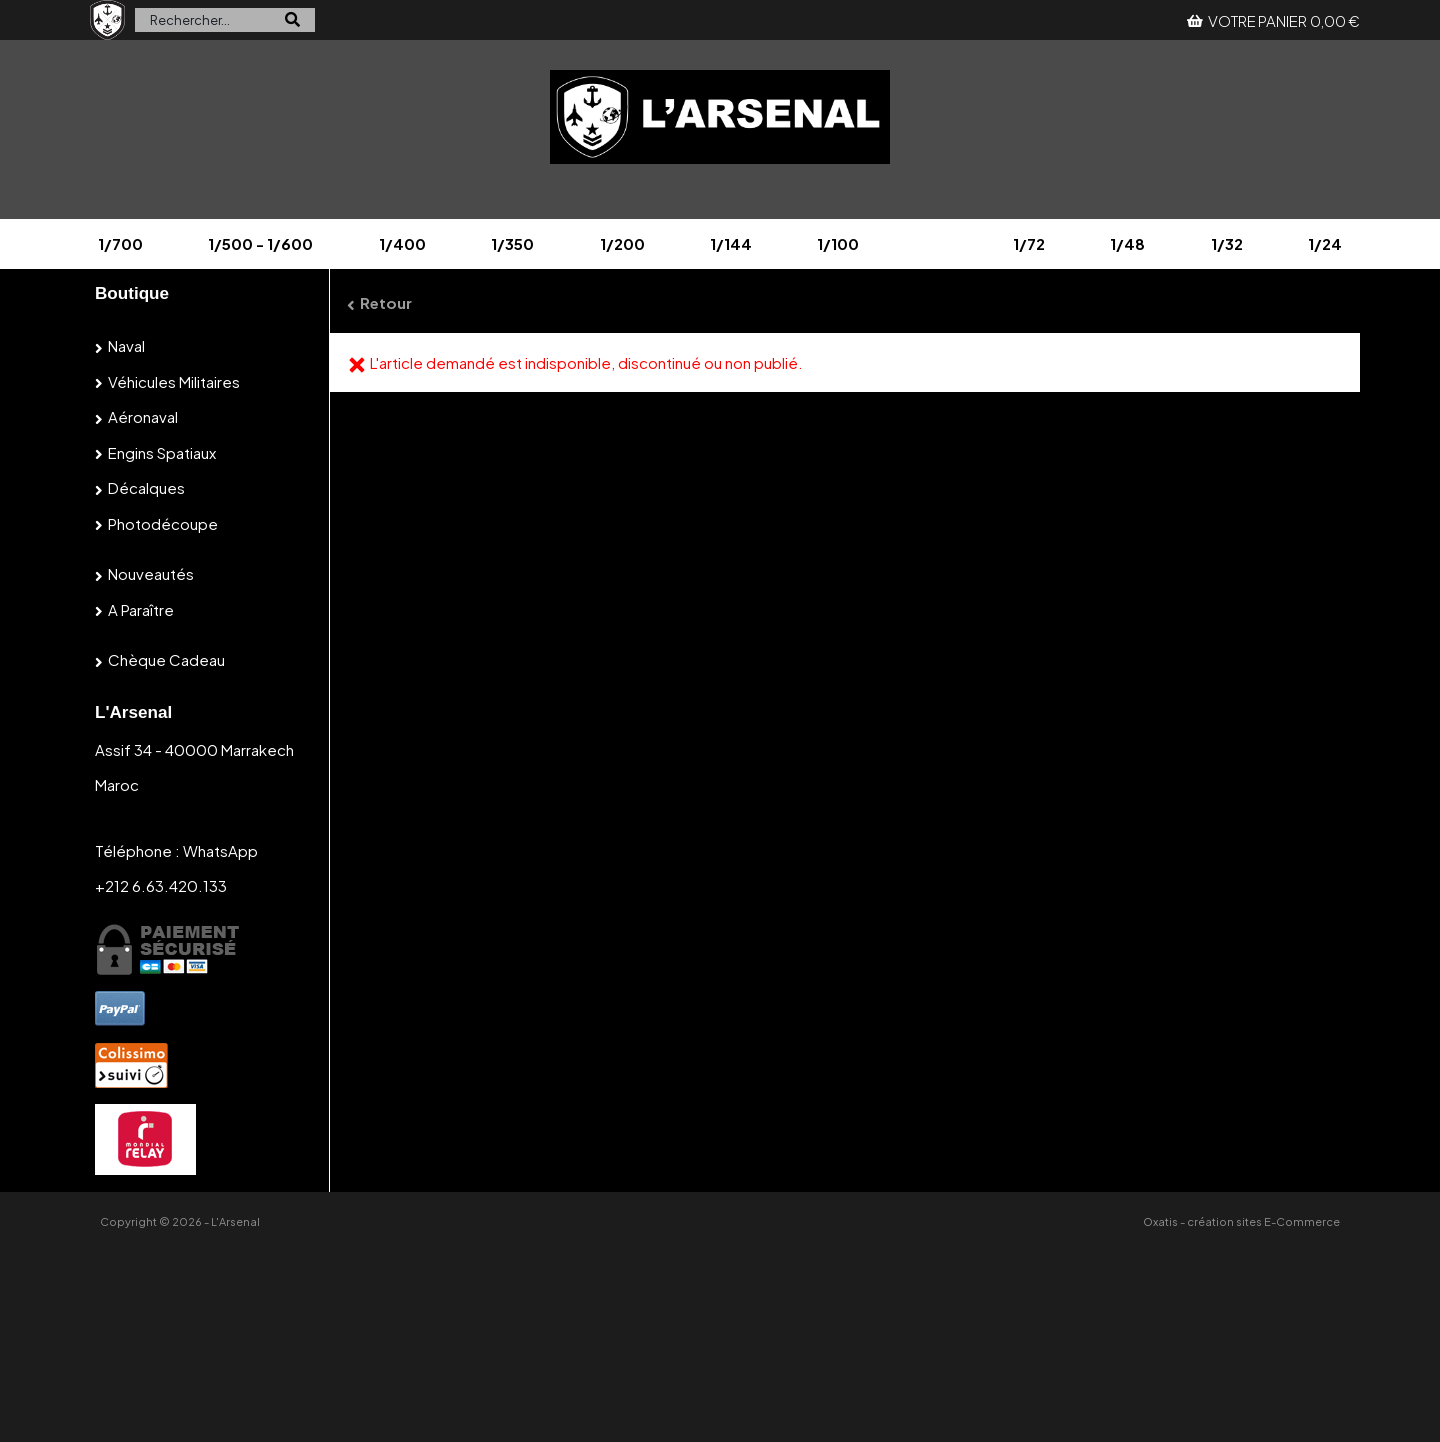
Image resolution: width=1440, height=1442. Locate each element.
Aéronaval (143, 416)
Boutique (132, 293)
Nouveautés (151, 573)
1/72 (1029, 243)
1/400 (402, 243)
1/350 (512, 243)
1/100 (838, 243)
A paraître (141, 609)
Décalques (146, 487)
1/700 (120, 243)
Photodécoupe (163, 523)
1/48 (1127, 243)
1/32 (1227, 243)
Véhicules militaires (174, 381)
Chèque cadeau (166, 659)
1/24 (1325, 243)
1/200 (622, 243)
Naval (126, 345)
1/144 (731, 243)
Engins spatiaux (162, 452)
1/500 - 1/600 (260, 243)
